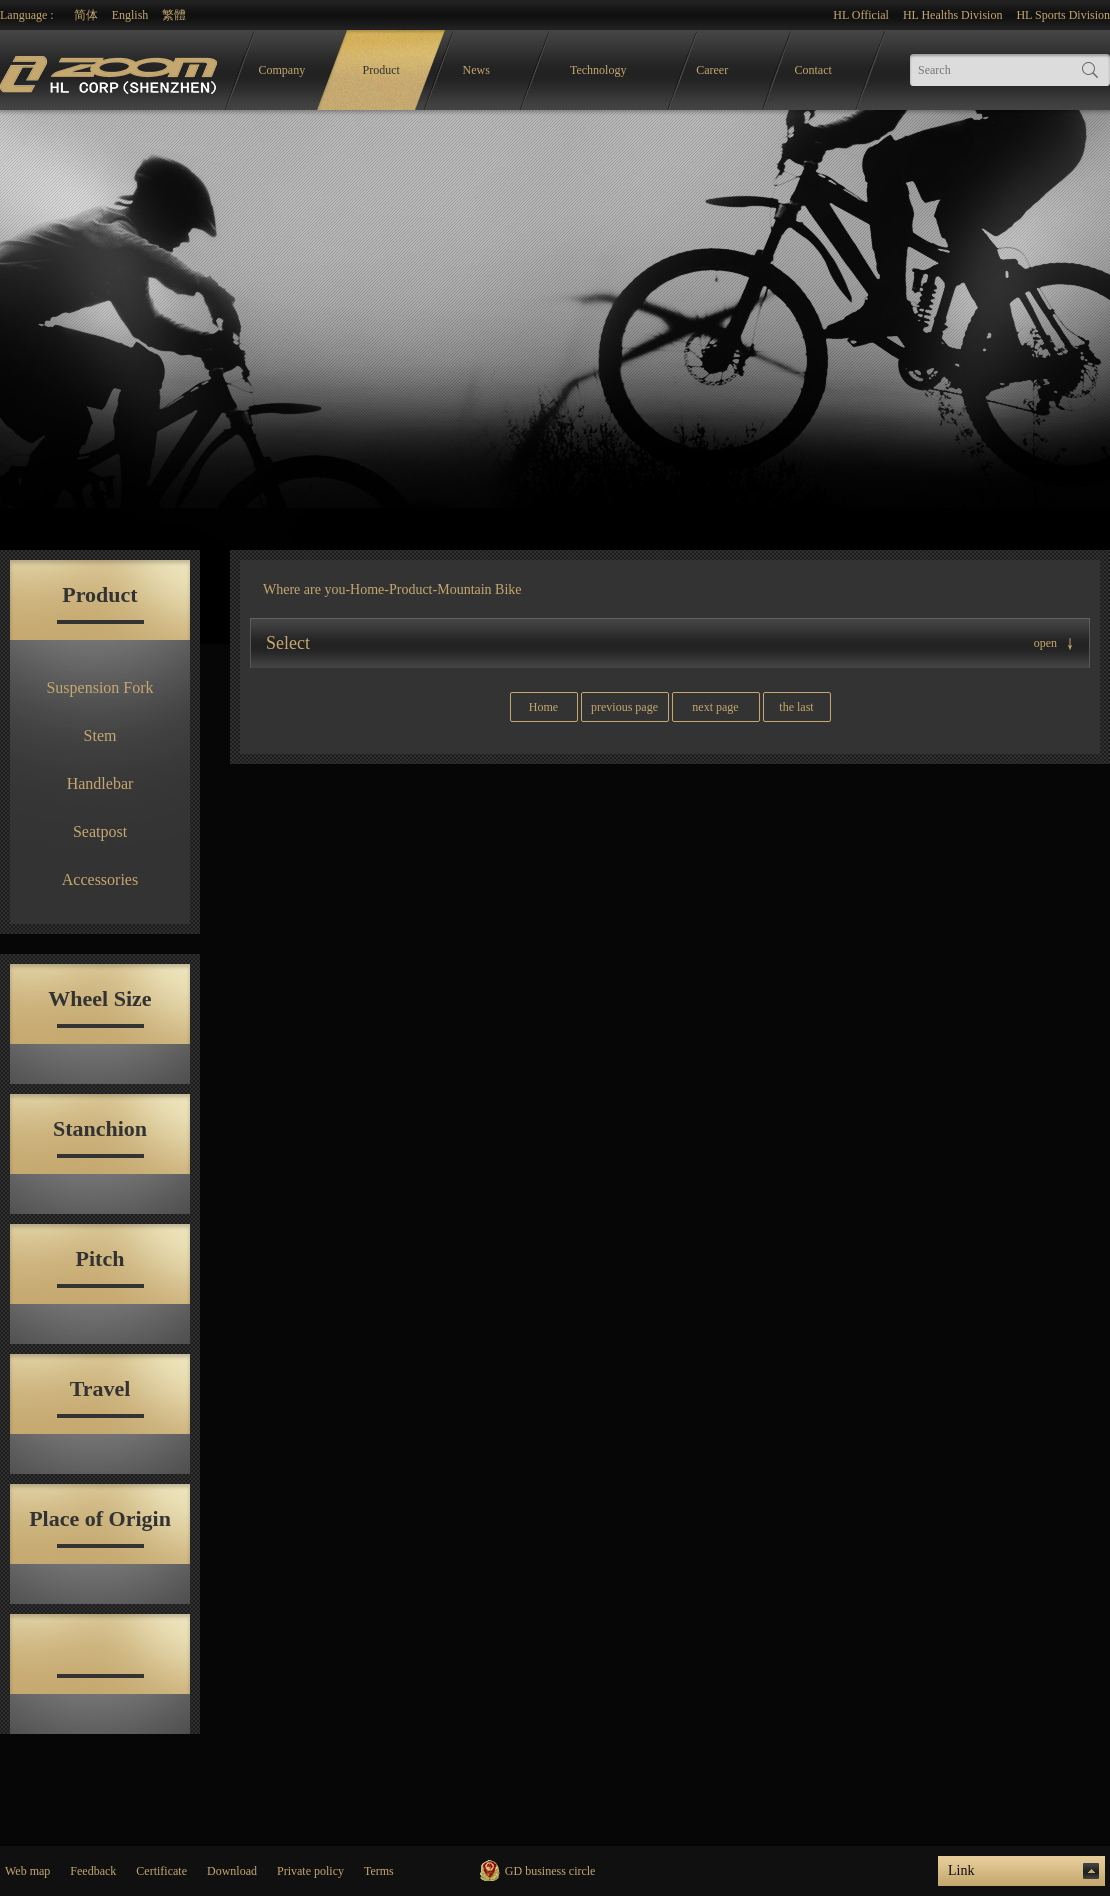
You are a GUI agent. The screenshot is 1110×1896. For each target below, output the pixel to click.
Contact (813, 70)
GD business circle (550, 1871)
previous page (624, 707)
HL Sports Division (1063, 15)
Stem (100, 735)
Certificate (161, 1871)
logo (111, 70)
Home (367, 589)
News (476, 70)
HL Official (861, 15)
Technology (598, 70)
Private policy (310, 1871)
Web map (27, 1871)
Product (381, 70)
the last (796, 707)
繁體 (174, 15)
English (130, 15)
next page (715, 707)
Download (232, 1871)
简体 (86, 15)
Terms (379, 1871)
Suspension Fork (99, 687)
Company (282, 70)
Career (712, 70)
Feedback (93, 1871)
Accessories (100, 879)
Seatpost (100, 831)
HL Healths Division (953, 15)
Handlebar (100, 783)
